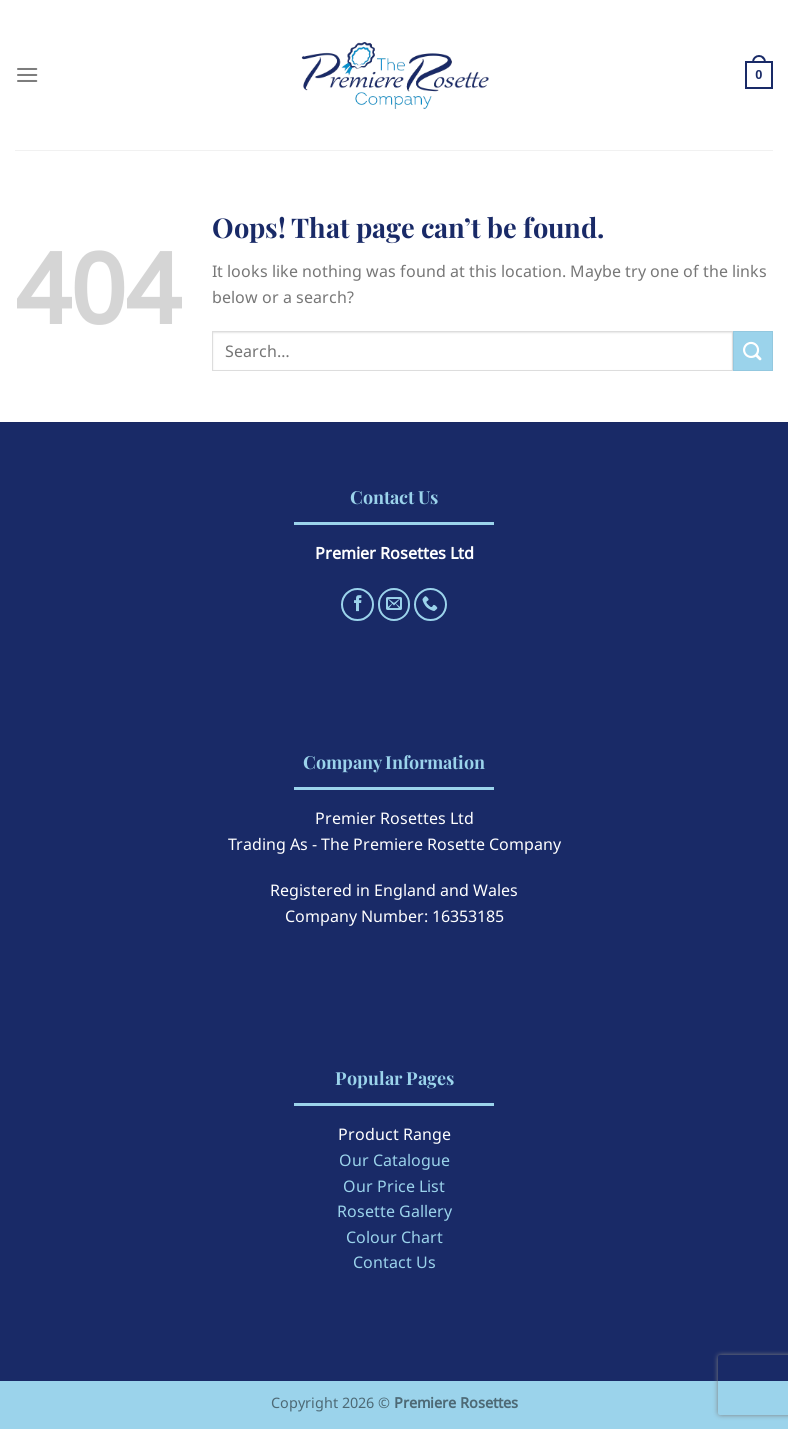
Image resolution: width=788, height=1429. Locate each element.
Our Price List (394, 1186)
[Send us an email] (394, 604)
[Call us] (430, 604)
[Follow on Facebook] (357, 604)
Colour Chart (394, 1237)
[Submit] (753, 350)
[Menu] (27, 74)
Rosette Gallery (394, 1211)
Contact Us (394, 1262)
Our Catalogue (394, 1160)
